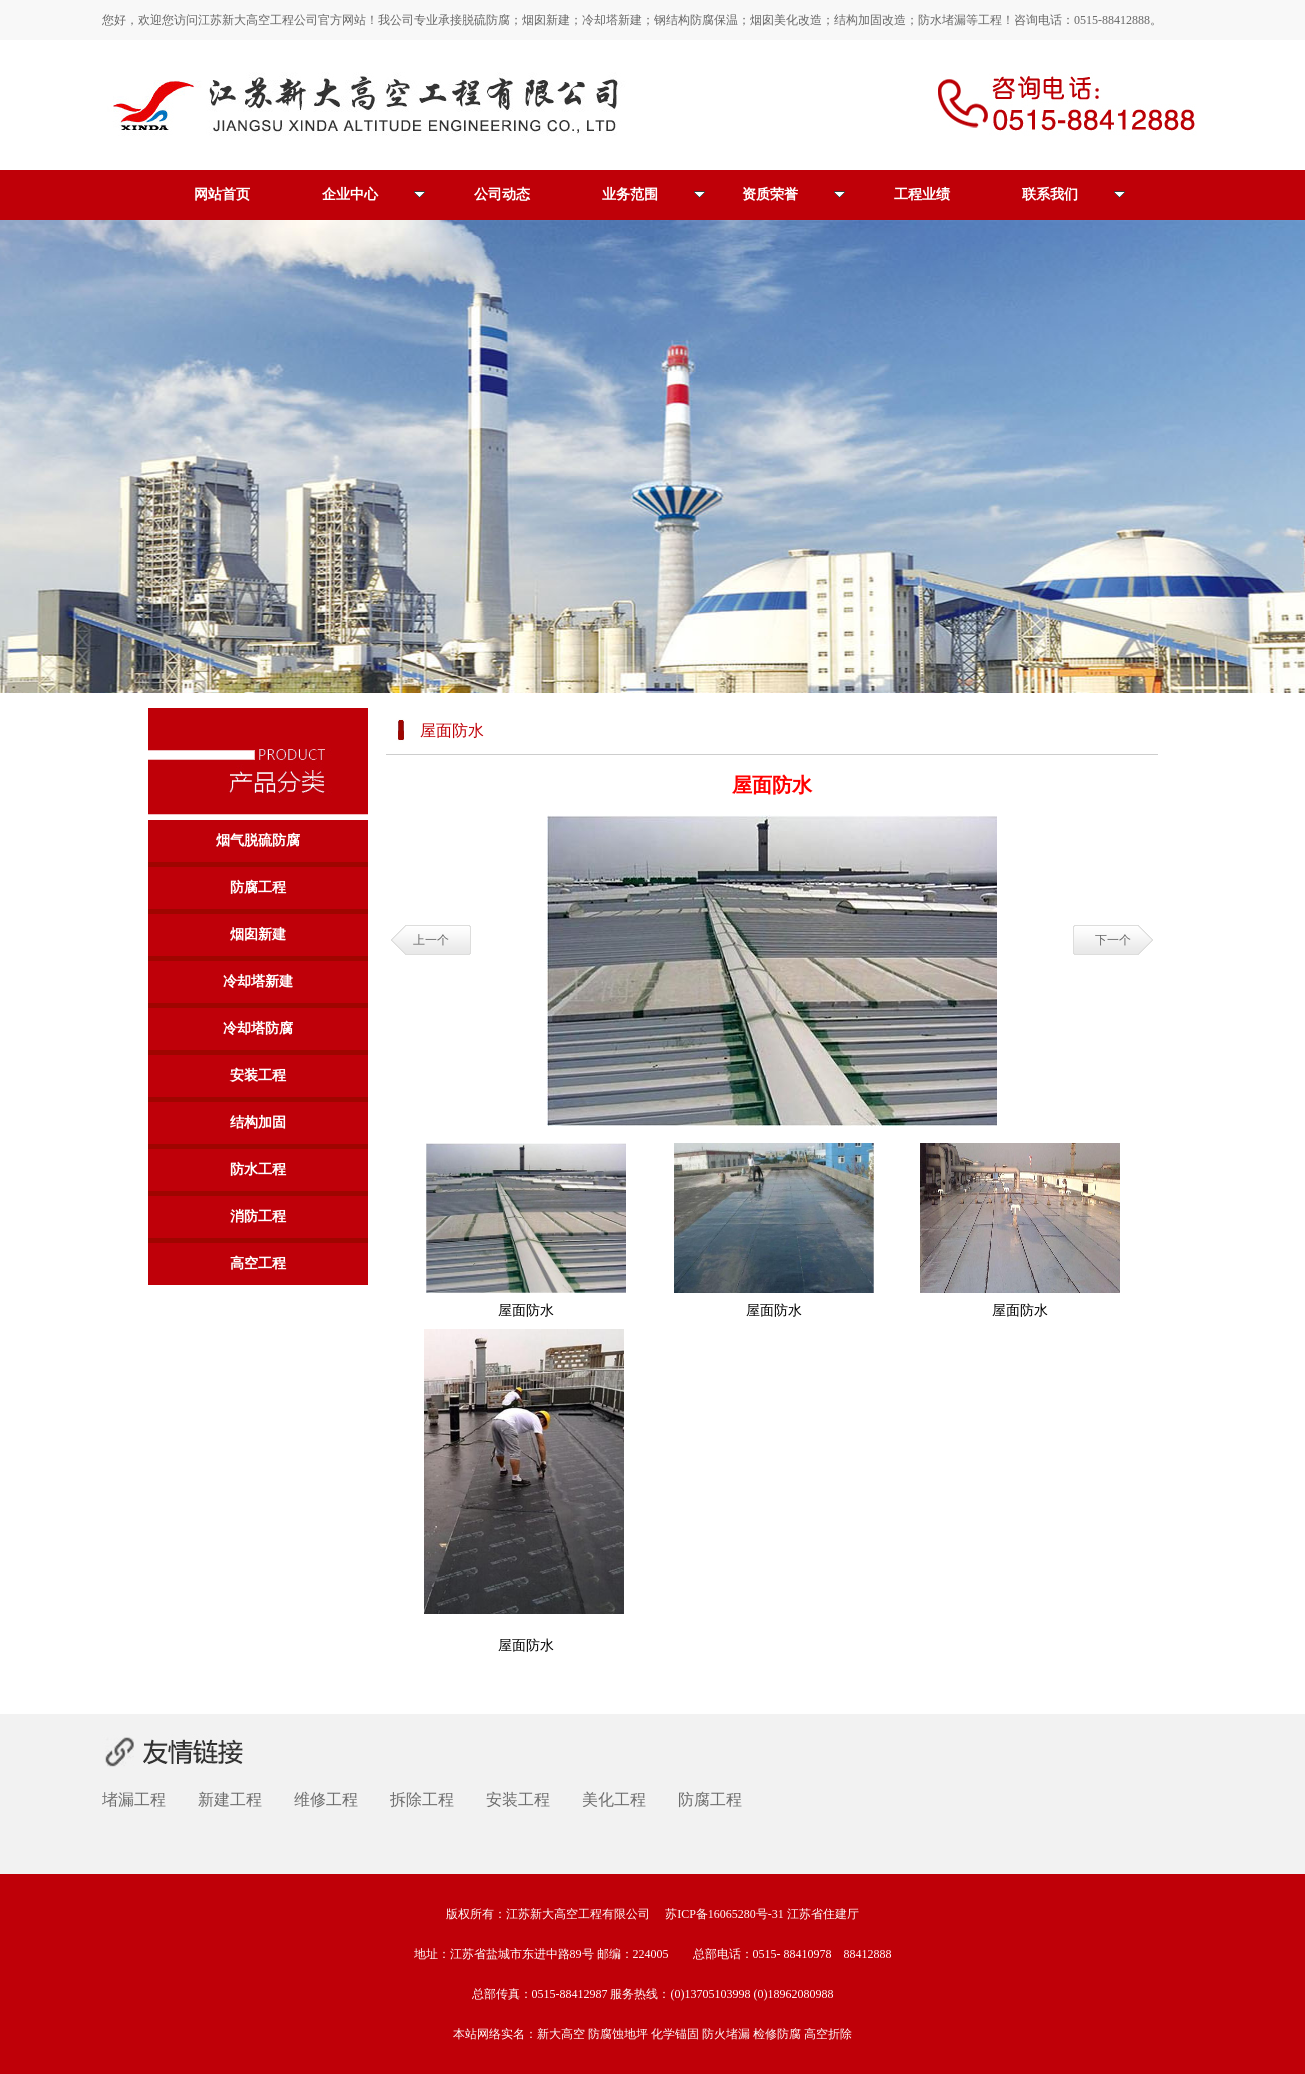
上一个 (431, 940)
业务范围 (653, 194)
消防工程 (258, 1216)
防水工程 (258, 1169)
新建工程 (230, 1799)
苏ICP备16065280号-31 (724, 1914)
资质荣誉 (793, 194)
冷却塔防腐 (258, 1028)
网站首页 (222, 194)
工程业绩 (922, 194)
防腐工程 (258, 887)
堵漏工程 (134, 1799)
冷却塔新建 (258, 981)
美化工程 (614, 1799)
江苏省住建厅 (823, 1914)
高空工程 (258, 1263)
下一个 (1113, 940)
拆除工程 (422, 1799)
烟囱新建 (258, 934)
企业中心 (373, 194)
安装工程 (258, 1075)
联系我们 (1073, 194)
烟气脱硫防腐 (258, 840)
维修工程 (326, 1799)
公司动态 (502, 194)
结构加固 (258, 1122)
